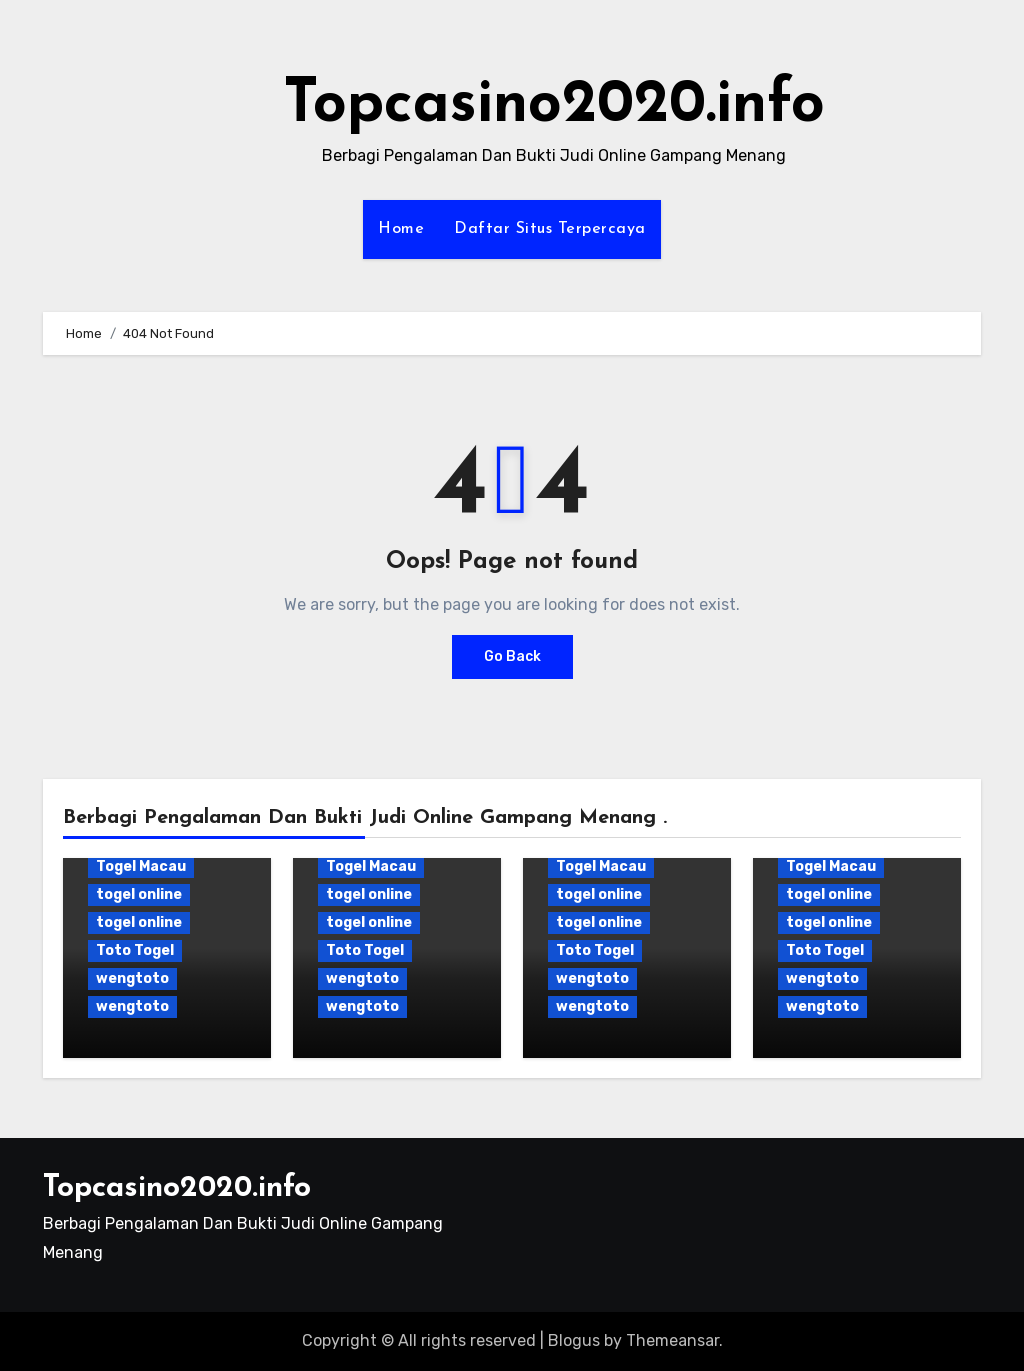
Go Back (512, 656)
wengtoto (132, 978)
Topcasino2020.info (554, 106)
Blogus (574, 1340)
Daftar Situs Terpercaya (550, 229)
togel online (139, 894)
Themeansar (672, 1340)
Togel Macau (141, 866)
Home (401, 229)
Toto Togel (135, 950)
